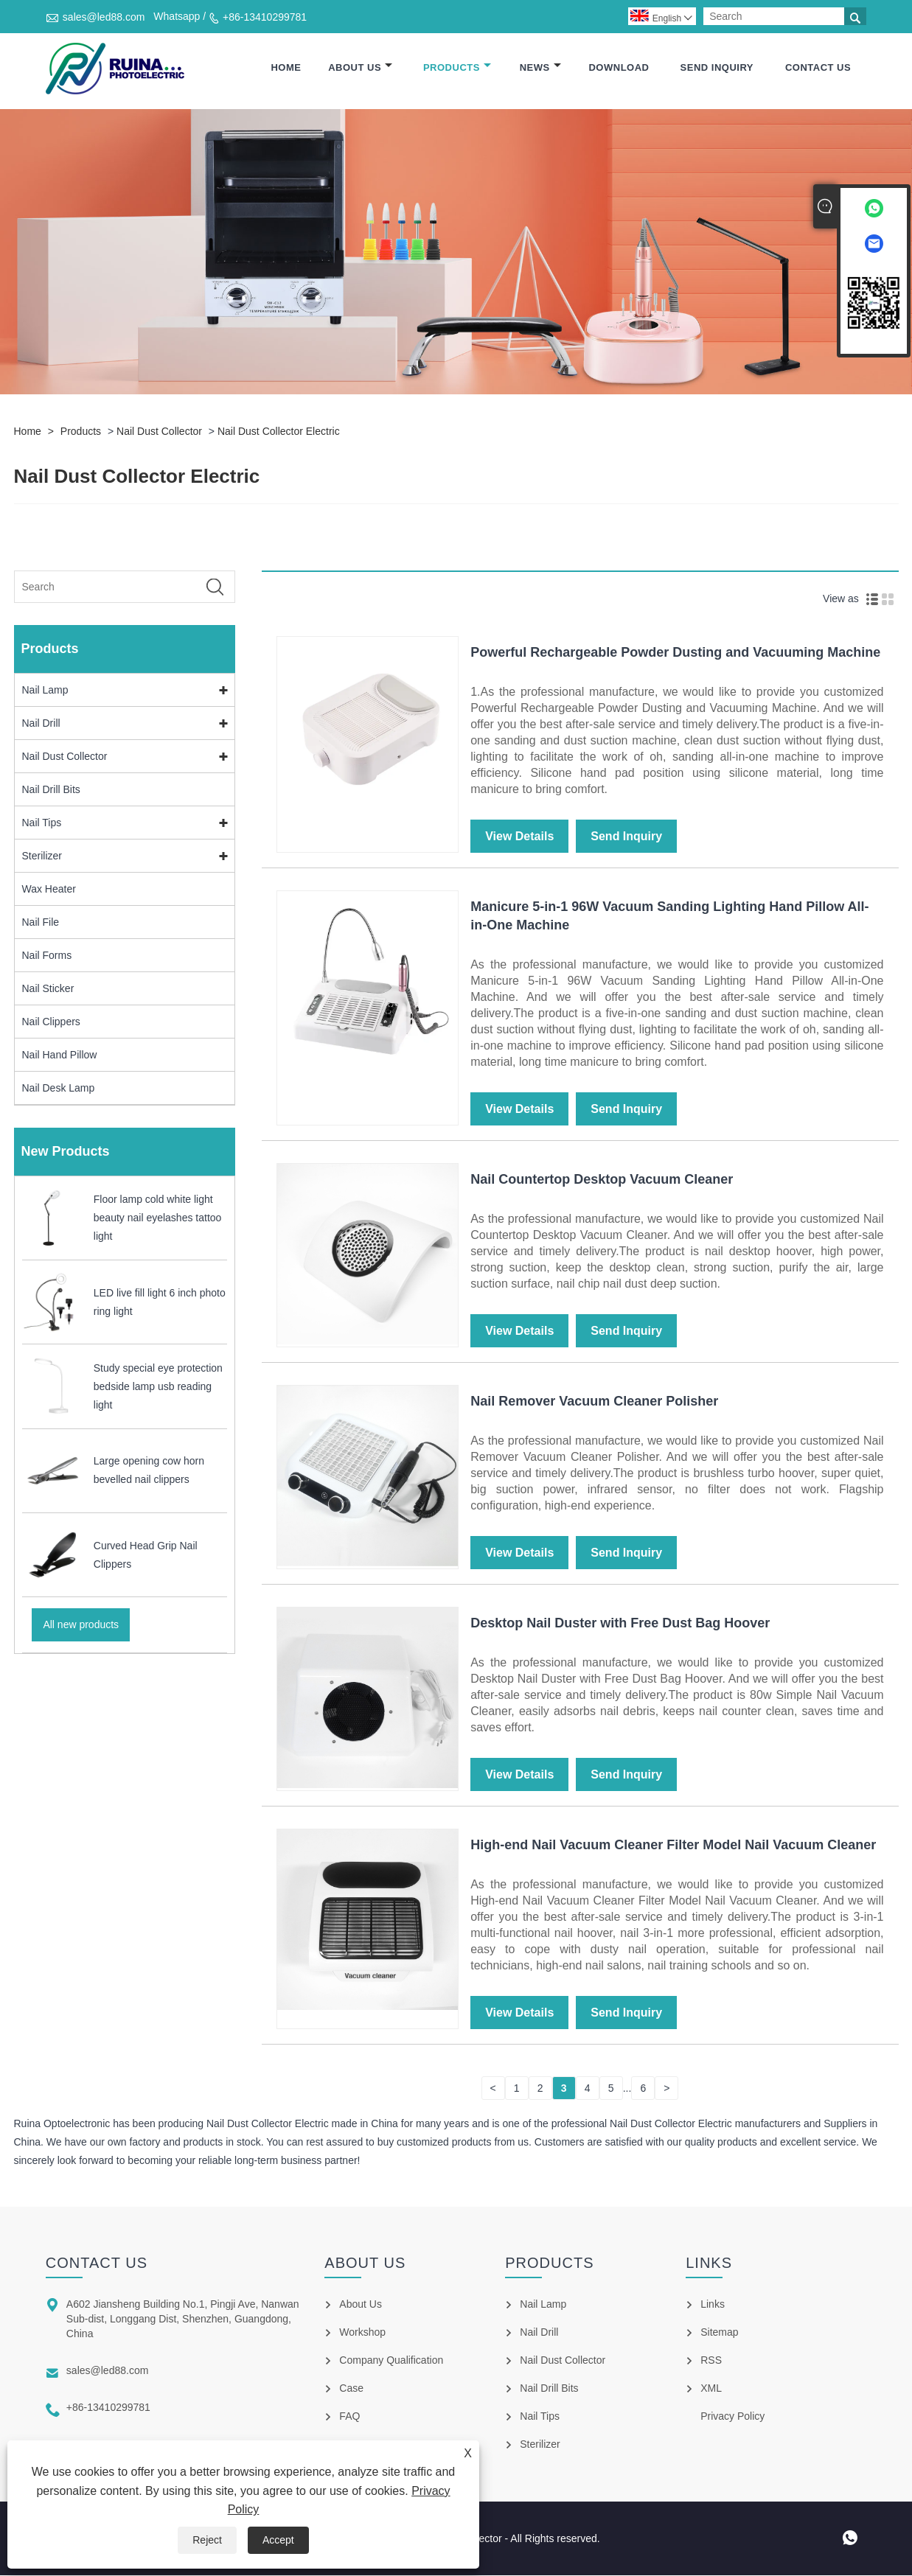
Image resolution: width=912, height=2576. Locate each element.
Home (286, 68)
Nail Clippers (51, 1022)
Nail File (41, 923)
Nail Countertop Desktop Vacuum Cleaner (601, 1180)
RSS (711, 2361)
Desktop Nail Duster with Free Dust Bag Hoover (620, 1623)
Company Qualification (391, 2361)
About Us (360, 68)
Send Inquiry (716, 68)
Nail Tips (42, 823)
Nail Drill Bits (51, 790)
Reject (207, 2540)
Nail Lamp (45, 691)
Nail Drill (41, 724)
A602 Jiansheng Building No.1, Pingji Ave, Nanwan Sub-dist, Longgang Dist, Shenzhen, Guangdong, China (182, 2319)
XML (711, 2389)
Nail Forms (47, 956)
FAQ (349, 2417)
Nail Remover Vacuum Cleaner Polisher (594, 1402)
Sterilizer (42, 856)
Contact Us (818, 68)
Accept (278, 2540)
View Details (519, 837)
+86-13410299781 (265, 17)
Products (457, 68)
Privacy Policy (732, 2417)
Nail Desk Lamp (58, 1089)
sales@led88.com (104, 17)
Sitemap (719, 2333)
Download (618, 68)
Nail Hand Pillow (59, 1055)
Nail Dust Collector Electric (278, 432)
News (540, 68)
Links (712, 2305)
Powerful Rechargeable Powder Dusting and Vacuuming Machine (675, 653)
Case (351, 2389)
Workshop (362, 2333)
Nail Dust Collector (159, 432)
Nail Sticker (48, 989)
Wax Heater (49, 890)
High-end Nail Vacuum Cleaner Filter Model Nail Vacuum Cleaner (673, 1845)
